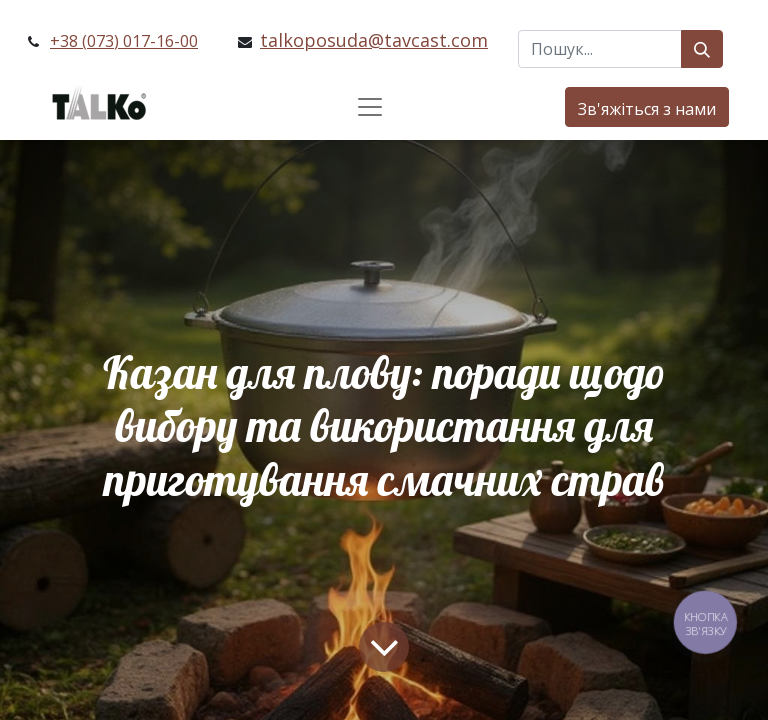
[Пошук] (702, 49)
